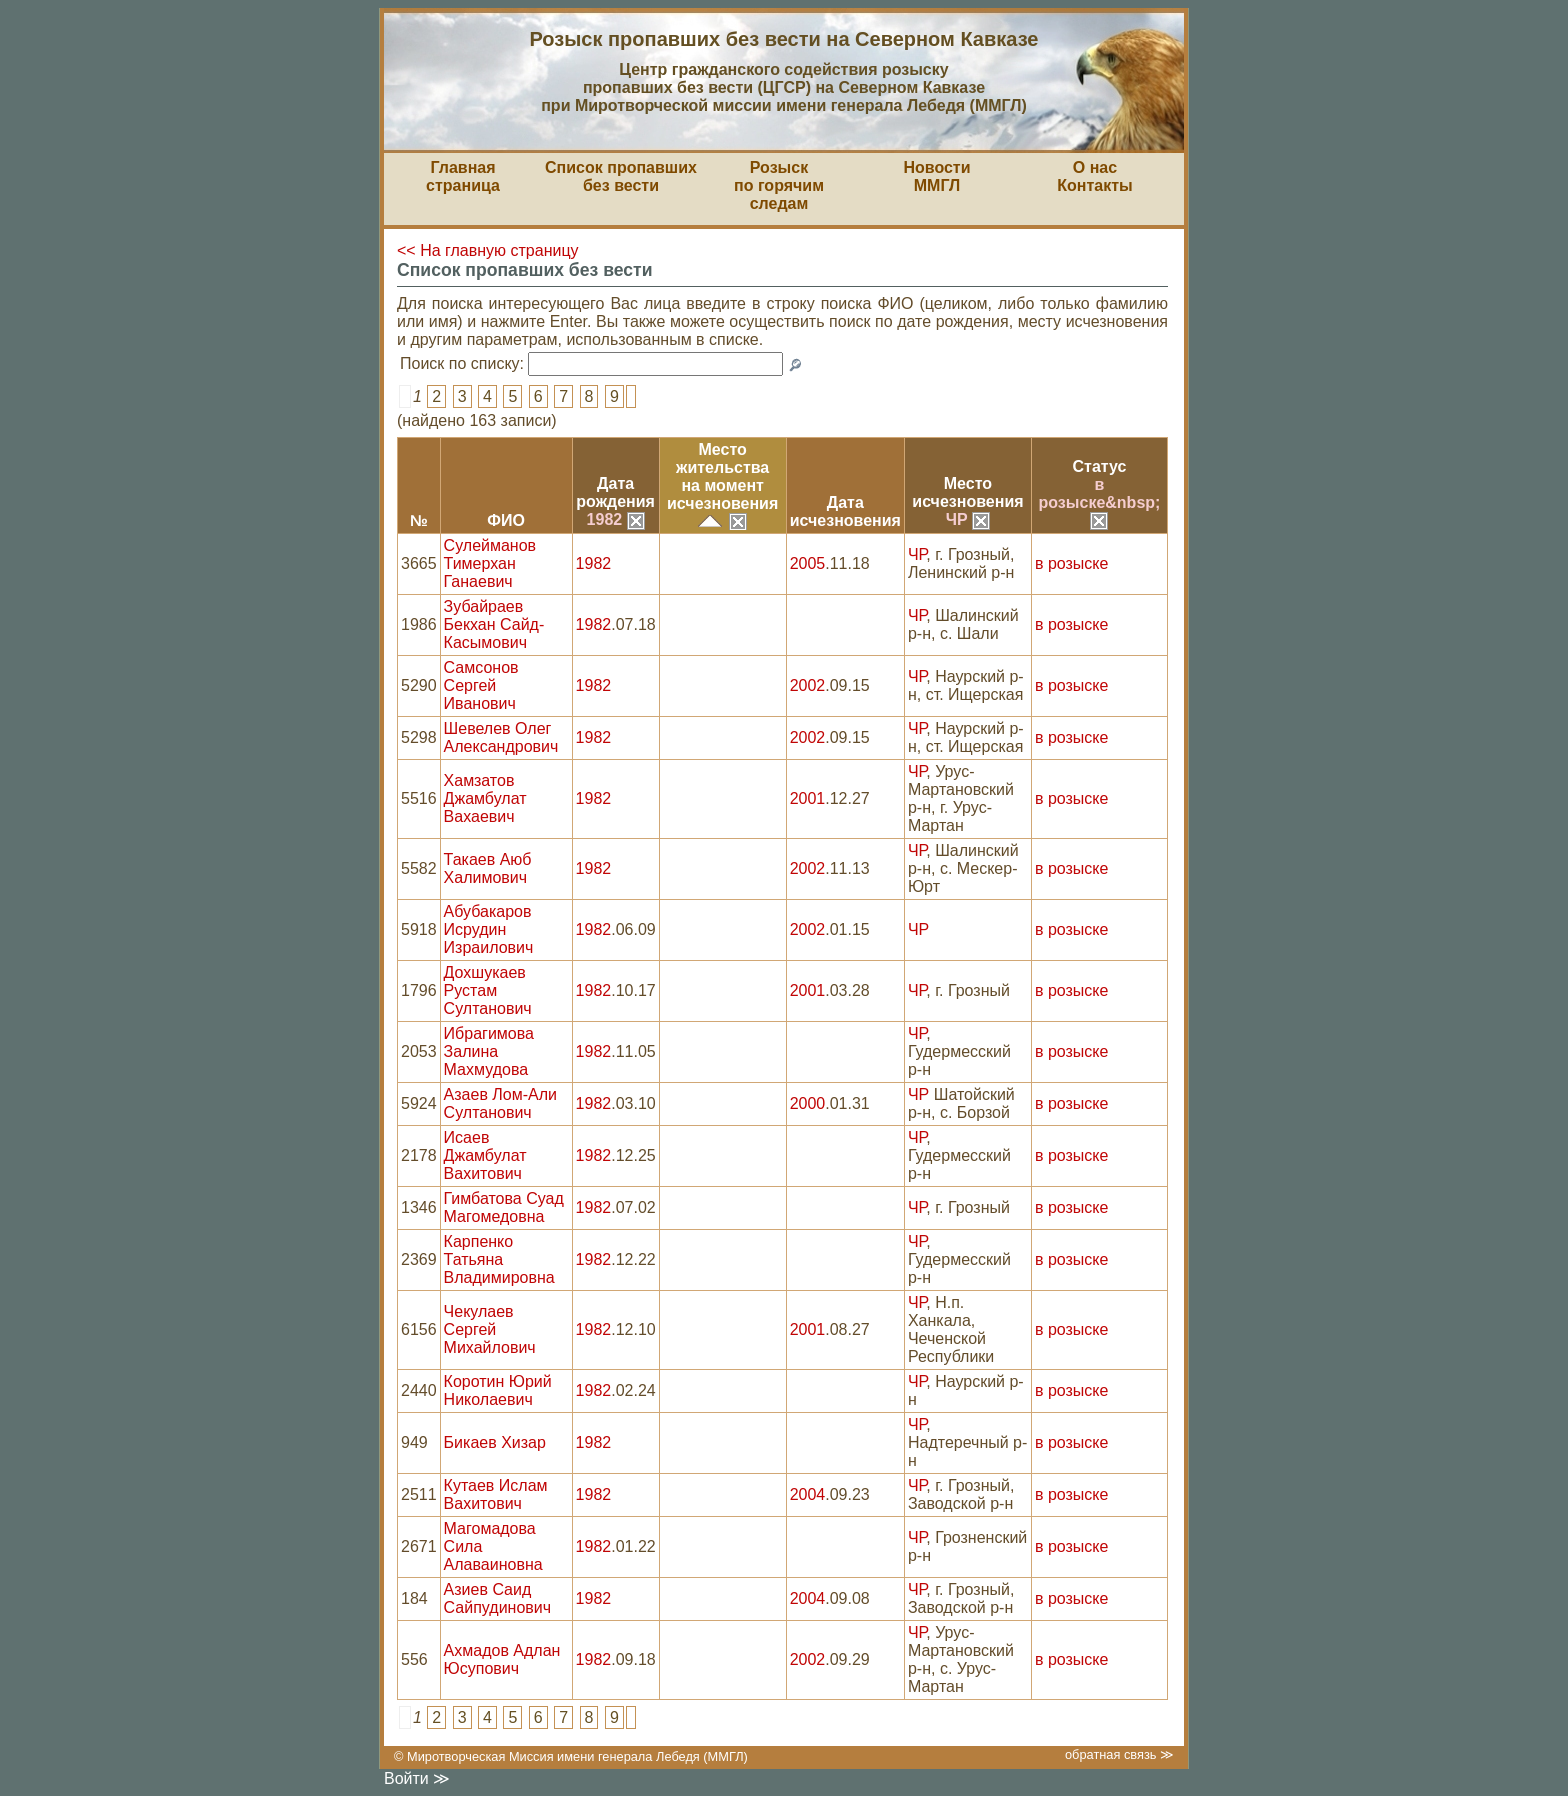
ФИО (506, 520)
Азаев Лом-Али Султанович (500, 1103)
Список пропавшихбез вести (621, 176)
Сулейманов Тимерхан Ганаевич (490, 563)
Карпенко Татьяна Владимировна (499, 1259)
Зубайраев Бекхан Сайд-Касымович (494, 624)
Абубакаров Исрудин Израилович (489, 929)
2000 (808, 1103)
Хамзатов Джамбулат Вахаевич (485, 798)
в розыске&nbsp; (1100, 502)
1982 (616, 519)
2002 (808, 685)
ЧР (968, 519)
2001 (808, 798)
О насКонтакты (1094, 176)
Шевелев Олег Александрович (501, 737)
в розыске (1071, 563)
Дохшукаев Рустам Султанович (488, 990)
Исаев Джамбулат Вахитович (485, 1155)
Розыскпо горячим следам (779, 185)
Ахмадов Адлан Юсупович (502, 1659)
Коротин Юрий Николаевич (498, 1390)
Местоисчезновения (967, 492)
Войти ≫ (417, 1778)
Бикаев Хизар (495, 1442)
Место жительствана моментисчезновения (722, 476)
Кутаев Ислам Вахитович (496, 1494)
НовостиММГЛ (936, 176)
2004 (808, 1494)
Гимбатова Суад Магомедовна (504, 1207)
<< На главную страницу (488, 250)
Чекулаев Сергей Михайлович (490, 1329)
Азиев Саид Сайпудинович (497, 1598)
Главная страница (463, 176)
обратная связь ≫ (1119, 1754)
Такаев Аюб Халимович (488, 868)
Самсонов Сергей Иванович (481, 685)
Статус (1100, 466)
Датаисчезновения (845, 511)
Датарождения (615, 492)
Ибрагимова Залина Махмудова (489, 1051)
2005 (808, 563)
